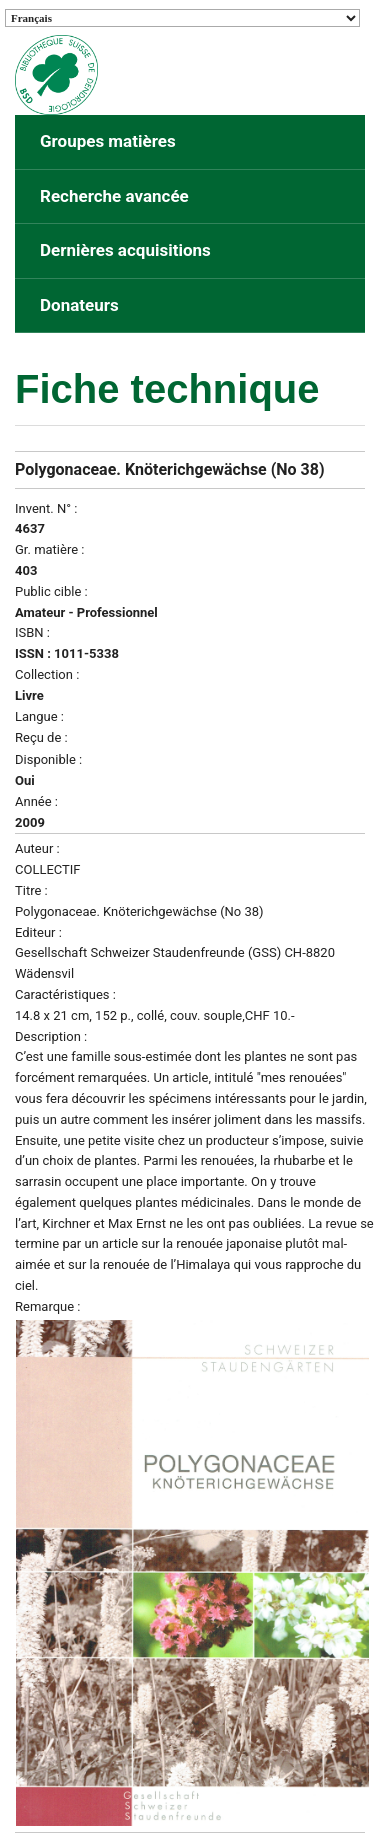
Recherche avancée (114, 196)
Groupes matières (108, 141)
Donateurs (79, 305)
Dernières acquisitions (125, 250)
